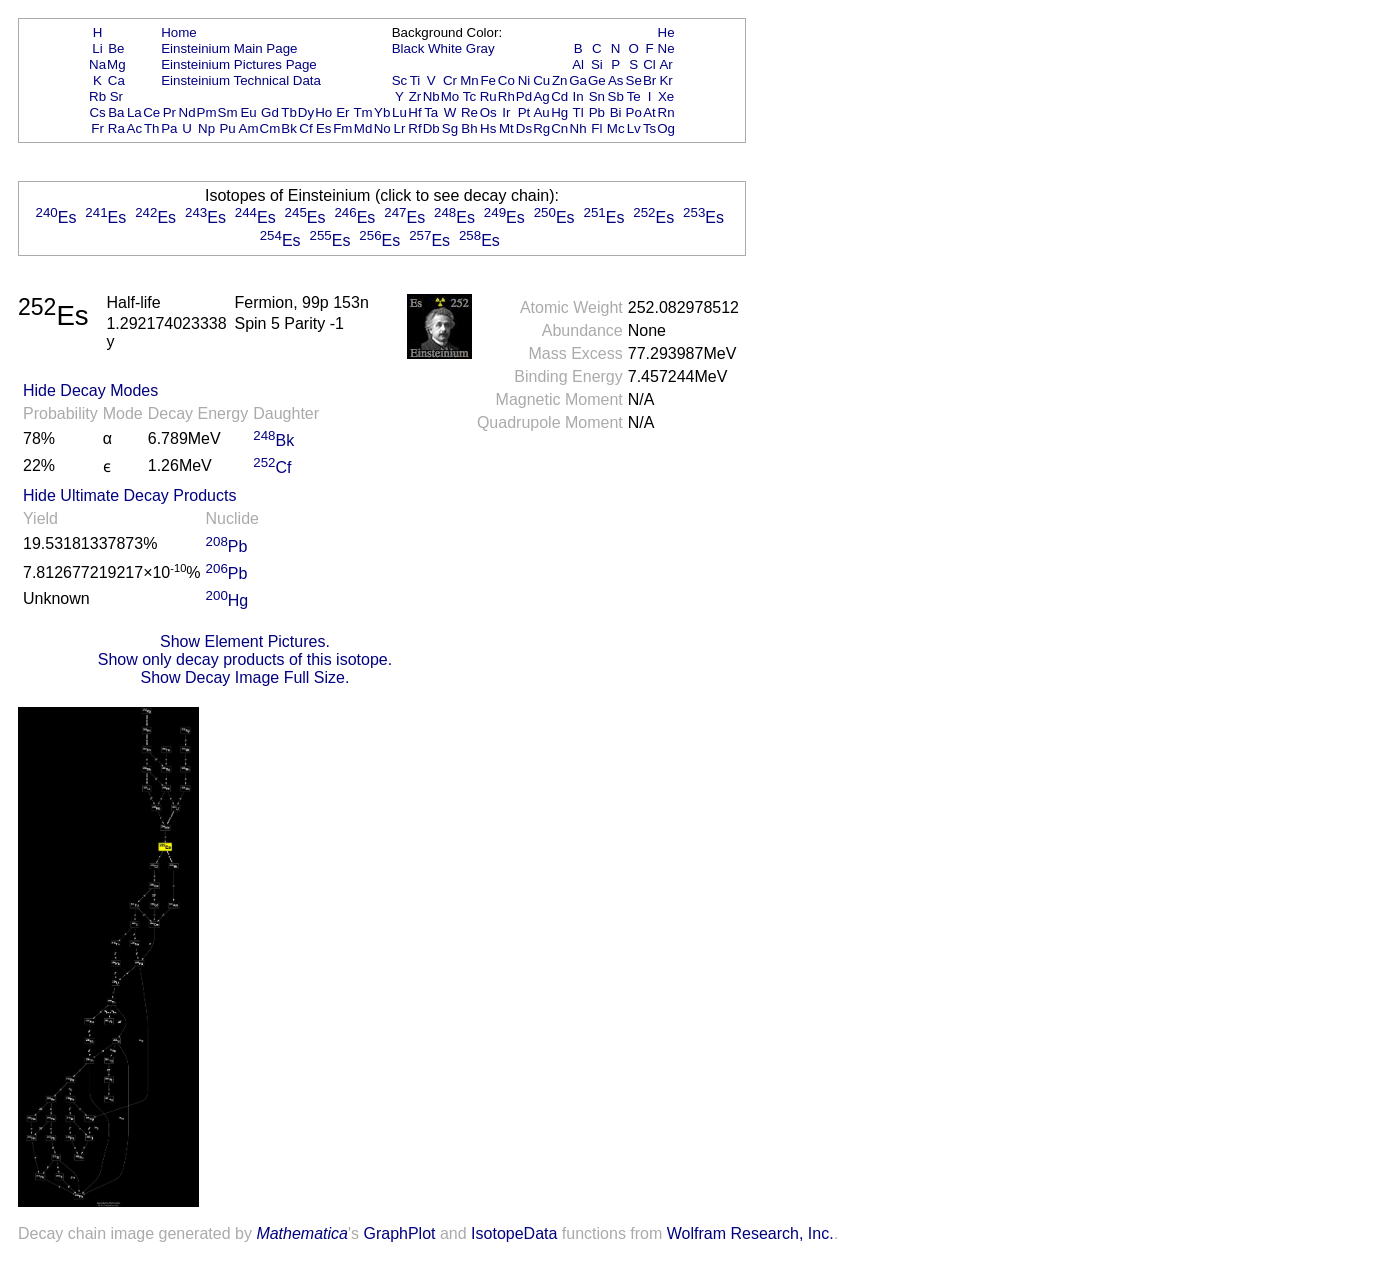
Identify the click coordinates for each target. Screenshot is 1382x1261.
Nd (187, 112)
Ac (135, 128)
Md (363, 128)
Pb (597, 112)
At (649, 112)
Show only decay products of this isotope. (245, 659)
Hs (488, 128)
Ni (524, 80)
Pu (227, 128)
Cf (305, 128)
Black (408, 48)
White (445, 48)
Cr (450, 80)
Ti (415, 80)
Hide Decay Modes (90, 390)
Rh (506, 96)
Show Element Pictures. (245, 641)
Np (206, 128)
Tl (578, 112)
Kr (665, 80)
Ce (151, 112)
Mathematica (302, 1233)
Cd (559, 96)
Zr (415, 96)
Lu (399, 112)
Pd (524, 96)
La (134, 112)
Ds (524, 128)
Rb (97, 96)
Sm (228, 112)
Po (634, 112)
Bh (469, 128)
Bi (616, 112)
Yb (382, 112)
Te (634, 96)
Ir (506, 112)
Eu (248, 112)
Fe (488, 80)
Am (249, 128)
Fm (342, 128)
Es (324, 128)
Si (597, 64)
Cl (649, 64)
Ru (488, 96)
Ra (116, 128)
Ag (541, 96)
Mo (450, 96)
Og (666, 128)
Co (506, 80)
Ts (649, 128)
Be (116, 48)
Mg (116, 64)
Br (649, 80)
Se (634, 80)
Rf (414, 128)
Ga (578, 80)
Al (578, 64)
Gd (270, 112)
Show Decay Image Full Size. (244, 677)
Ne (666, 48)
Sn (597, 96)
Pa (169, 128)
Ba (116, 112)
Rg (541, 128)
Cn (559, 128)
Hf (414, 112)
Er (342, 112)
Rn (666, 112)
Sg (450, 128)
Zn (560, 80)
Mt (506, 128)
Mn (469, 80)
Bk (289, 128)
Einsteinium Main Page (229, 48)
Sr (116, 96)
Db (431, 128)
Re (469, 112)
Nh (578, 128)
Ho (323, 112)
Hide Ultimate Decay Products (129, 495)
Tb (289, 112)
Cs (97, 112)
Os (488, 112)
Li (97, 48)
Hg (559, 112)
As (616, 80)
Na (97, 64)
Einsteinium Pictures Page (239, 64)
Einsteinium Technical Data (241, 80)
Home (179, 32)
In (578, 96)
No (382, 128)
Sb (616, 96)
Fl (596, 128)
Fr (97, 128)
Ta (431, 112)
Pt (524, 112)
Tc (469, 96)
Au (541, 112)
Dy (306, 112)
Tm (362, 112)
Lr (400, 128)
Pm (207, 112)
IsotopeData (514, 1233)
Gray (480, 48)
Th (152, 128)
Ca (116, 80)
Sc (400, 80)
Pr (169, 112)
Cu (541, 80)
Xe (666, 96)
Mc (616, 128)
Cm (270, 128)
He (666, 32)
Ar (665, 64)
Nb (431, 96)
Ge (597, 80)
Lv (634, 128)
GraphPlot (399, 1233)
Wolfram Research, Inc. (750, 1233)
